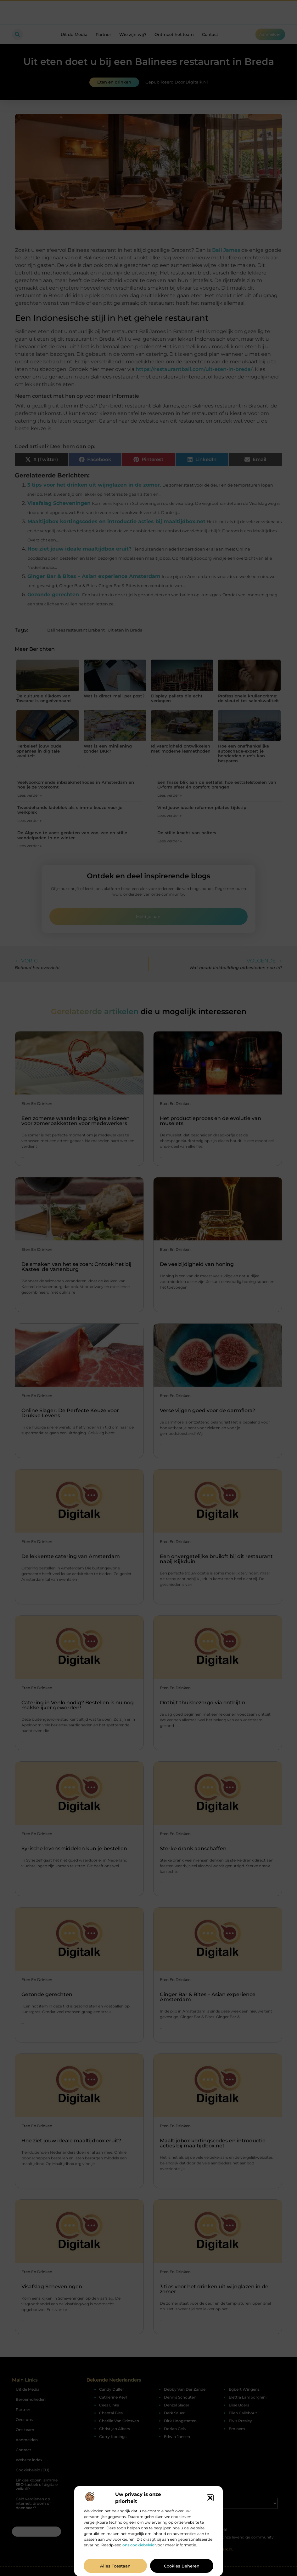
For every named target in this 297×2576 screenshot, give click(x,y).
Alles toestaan (115, 2565)
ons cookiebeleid (138, 2545)
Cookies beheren (181, 2565)
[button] (210, 2498)
